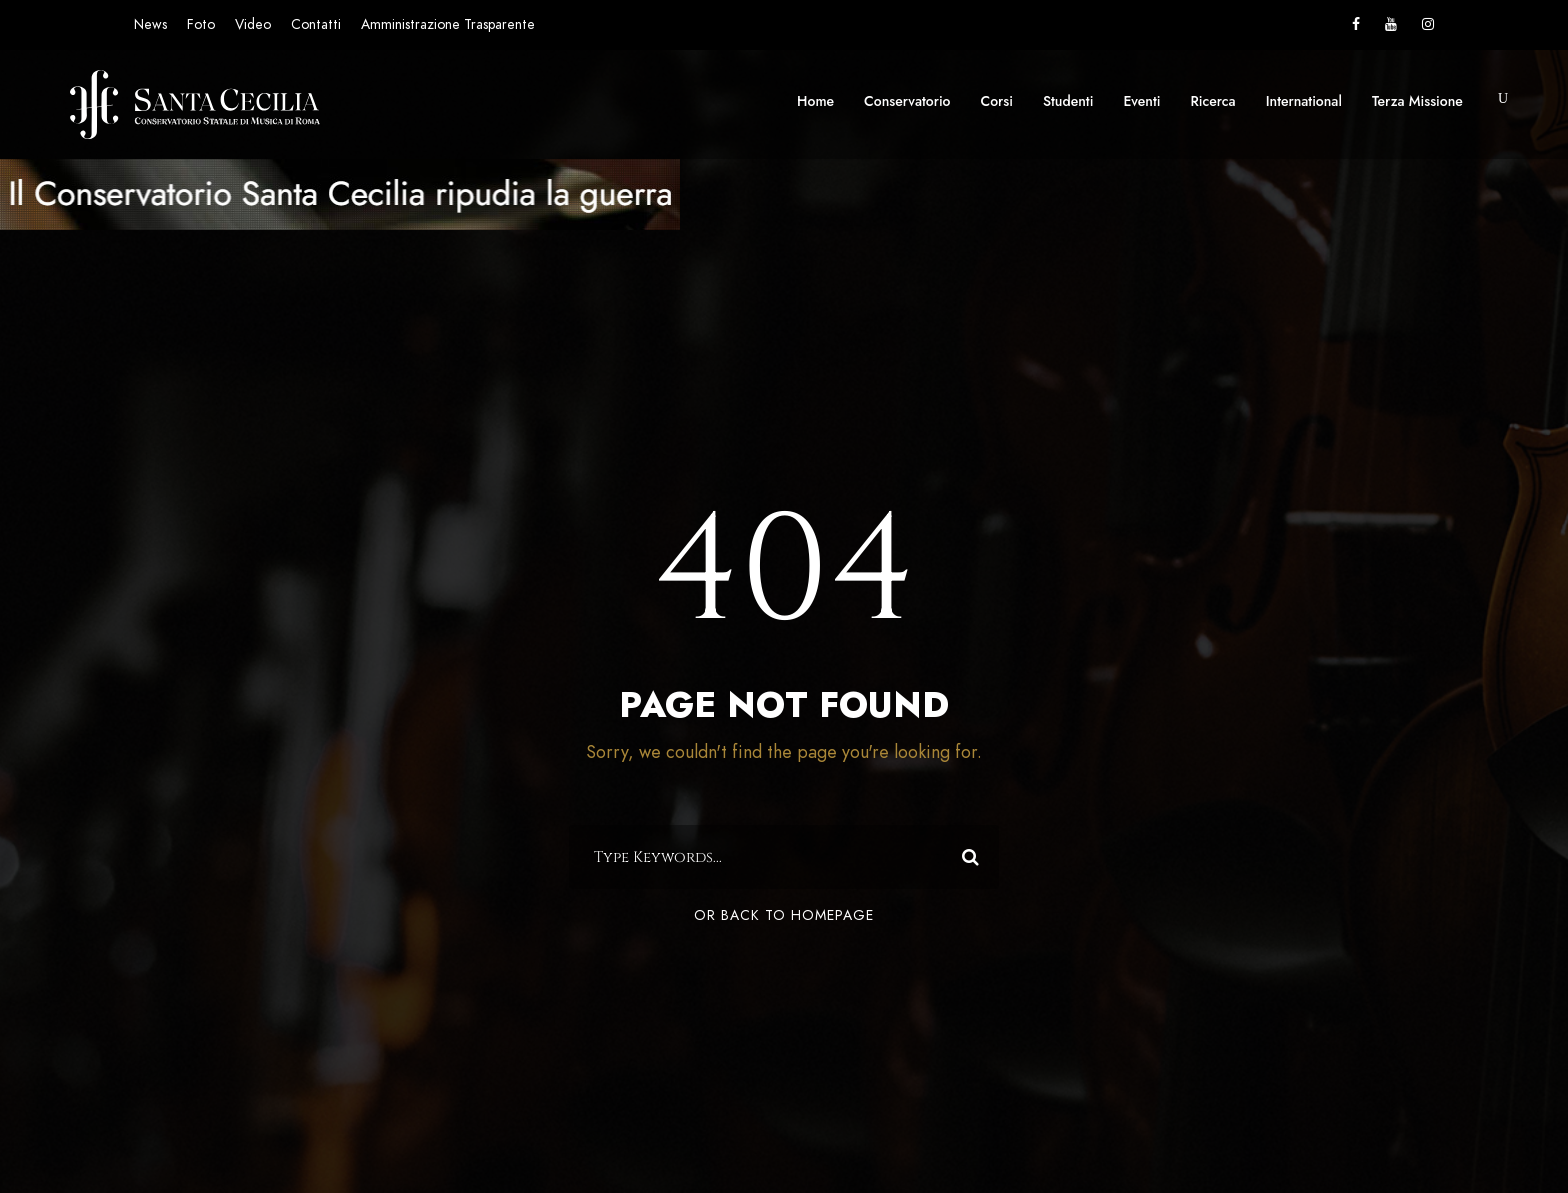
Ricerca (1213, 101)
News (150, 24)
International (1304, 101)
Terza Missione (1417, 101)
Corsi (997, 101)
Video (253, 24)
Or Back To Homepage (784, 915)
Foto (201, 24)
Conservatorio (907, 101)
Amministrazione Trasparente (448, 24)
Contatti (316, 24)
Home (815, 101)
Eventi (1141, 101)
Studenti (1068, 101)
